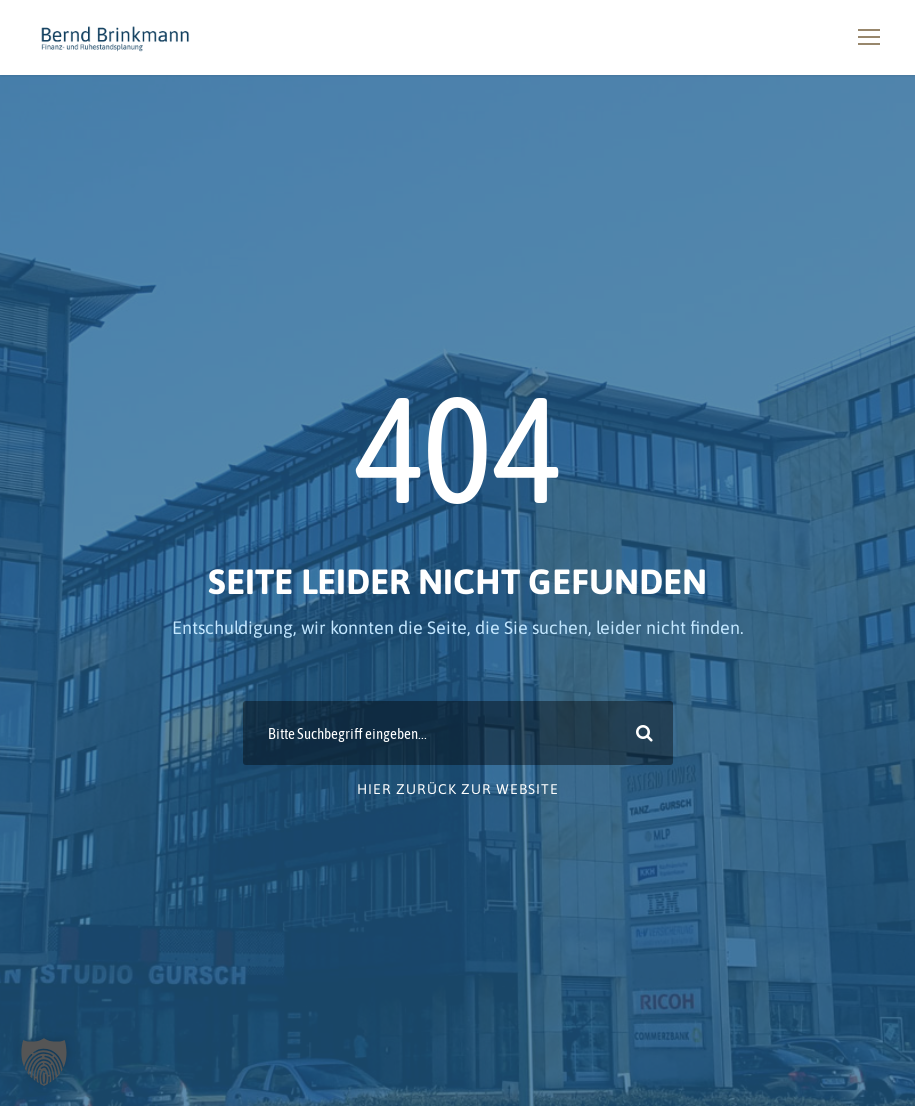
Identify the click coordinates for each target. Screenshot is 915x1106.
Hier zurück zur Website (458, 789)
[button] (44, 1062)
